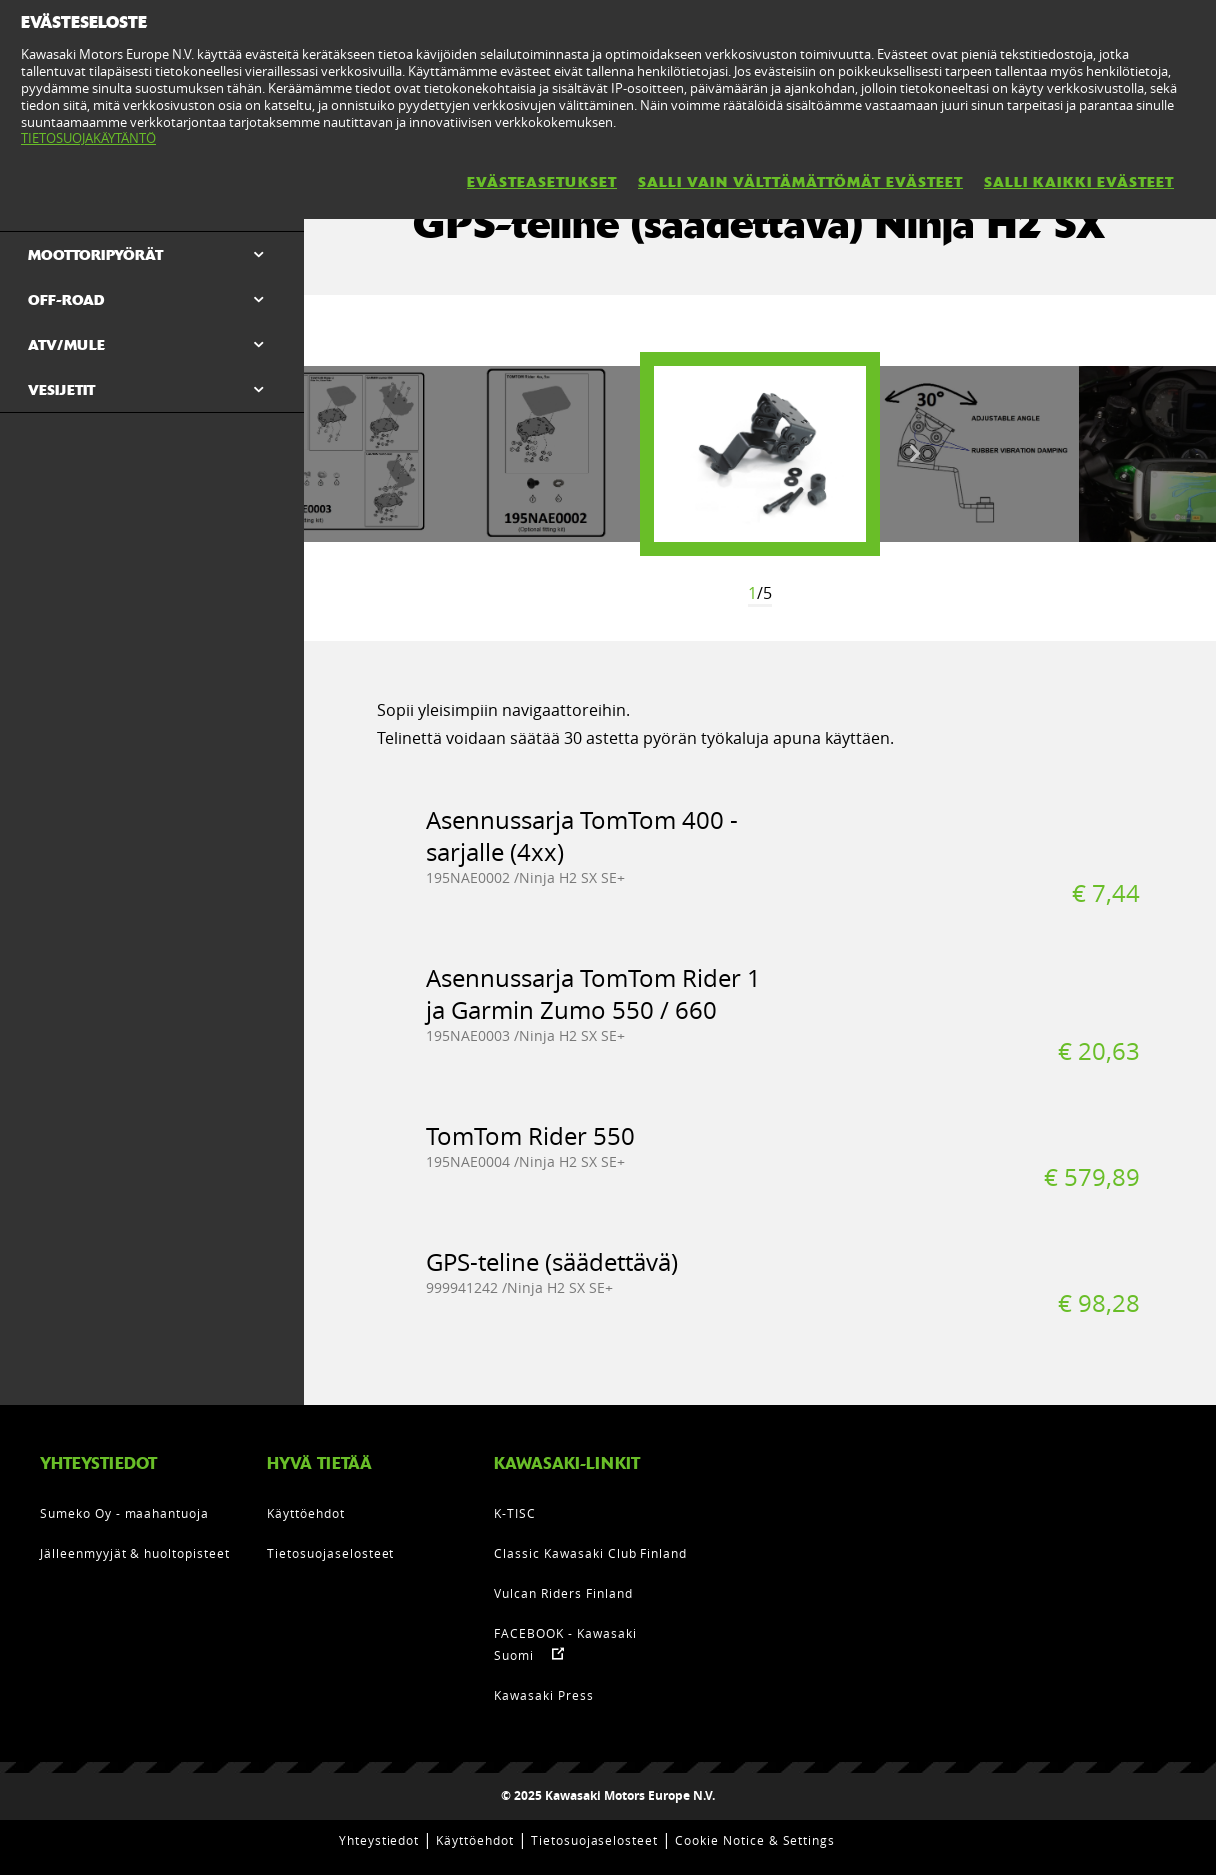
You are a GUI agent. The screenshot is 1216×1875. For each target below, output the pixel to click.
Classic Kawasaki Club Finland (590, 1553)
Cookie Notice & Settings (755, 1840)
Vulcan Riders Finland (563, 1593)
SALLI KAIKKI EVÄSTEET (1079, 182)
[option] (760, 454)
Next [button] (915, 454)
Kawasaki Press (543, 1695)
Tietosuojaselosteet (330, 1553)
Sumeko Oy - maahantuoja (124, 1513)
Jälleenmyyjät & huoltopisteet (135, 1553)
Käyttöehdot (306, 1513)
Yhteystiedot (379, 1840)
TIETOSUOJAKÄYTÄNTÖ (88, 138)
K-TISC (515, 1513)
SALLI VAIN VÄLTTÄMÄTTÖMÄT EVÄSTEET (800, 182)
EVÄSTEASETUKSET (542, 182)
